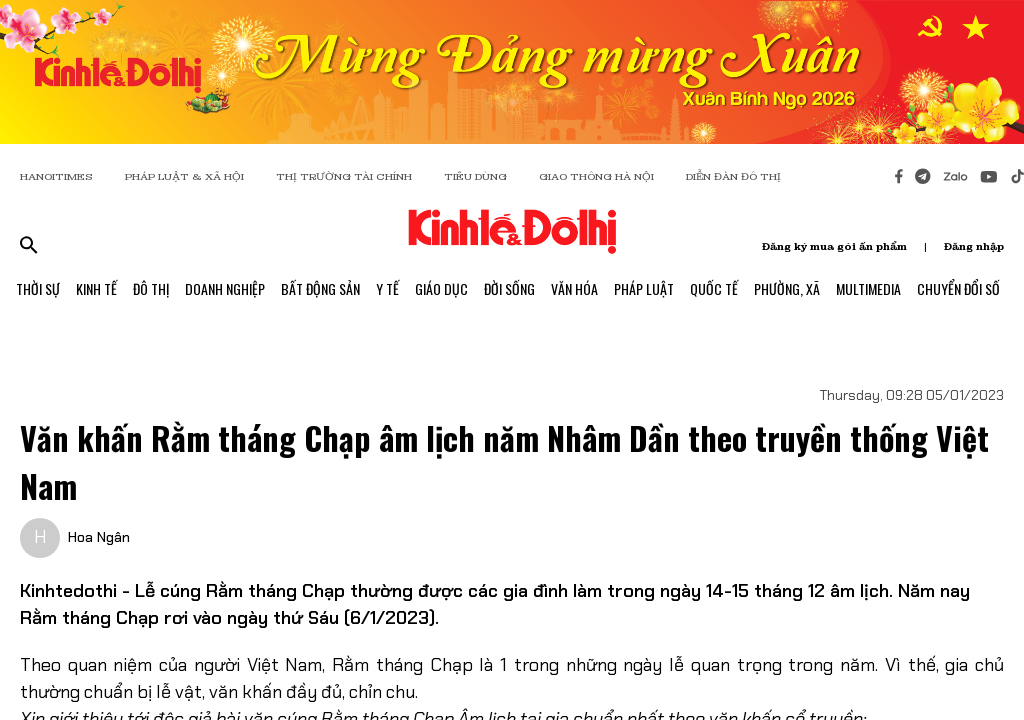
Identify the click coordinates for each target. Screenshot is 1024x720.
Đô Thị (151, 288)
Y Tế (387, 288)
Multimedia (868, 288)
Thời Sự (38, 288)
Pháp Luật (644, 288)
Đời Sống (509, 288)
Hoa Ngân (99, 537)
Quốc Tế (714, 288)
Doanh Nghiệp (225, 288)
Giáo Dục (441, 288)
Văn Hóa (574, 288)
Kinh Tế (96, 288)
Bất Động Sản (320, 288)
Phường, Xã (787, 288)
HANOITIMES (56, 176)
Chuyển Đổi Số (958, 288)
